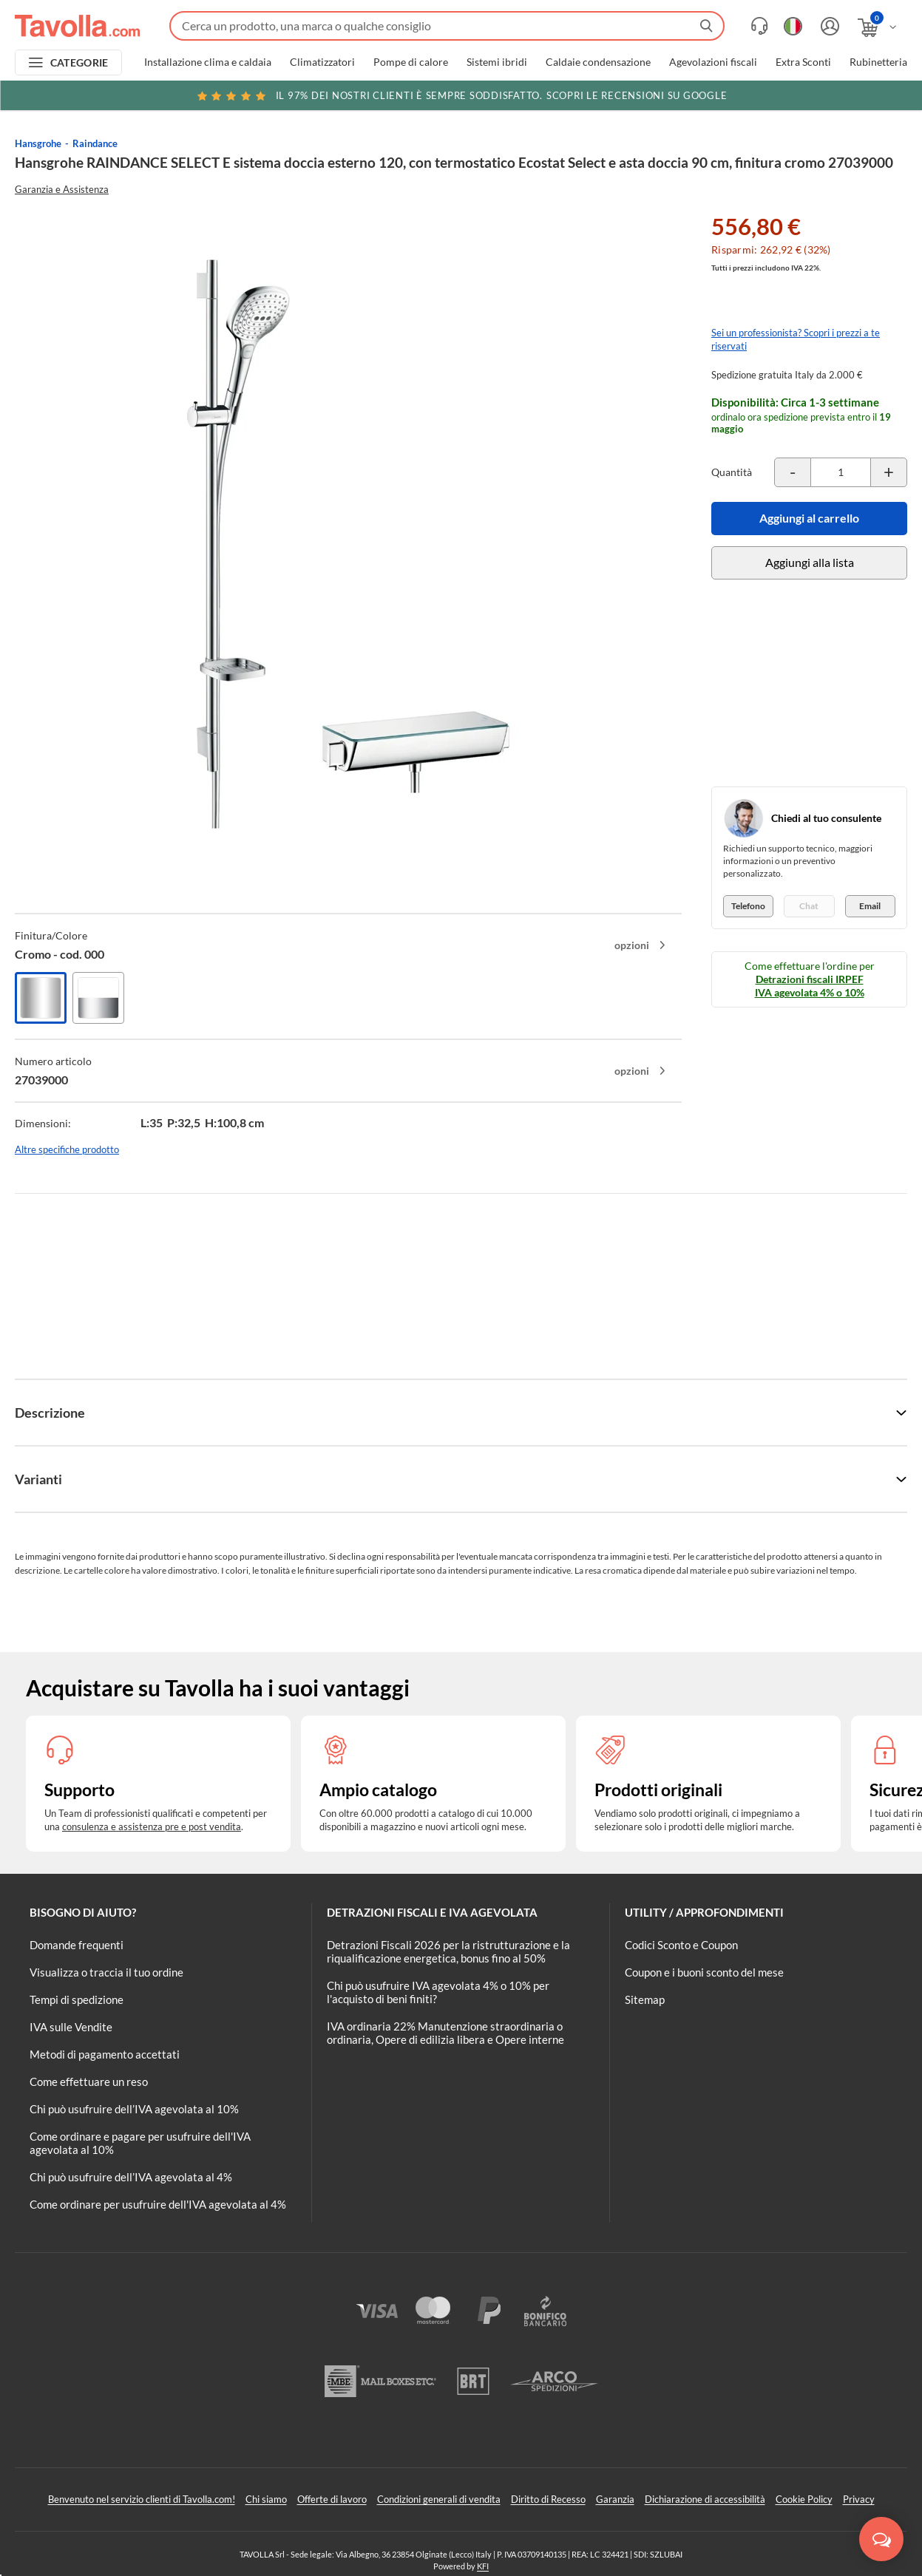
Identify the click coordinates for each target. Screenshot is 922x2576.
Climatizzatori (322, 62)
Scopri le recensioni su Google (461, 95)
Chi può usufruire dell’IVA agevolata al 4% (131, 2177)
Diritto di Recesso (548, 2499)
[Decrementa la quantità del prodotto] (792, 472)
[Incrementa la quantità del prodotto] (888, 472)
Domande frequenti (76, 1944)
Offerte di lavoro (332, 2499)
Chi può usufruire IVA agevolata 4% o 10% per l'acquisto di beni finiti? (438, 1992)
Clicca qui (816, 97)
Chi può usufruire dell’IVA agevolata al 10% (134, 2108)
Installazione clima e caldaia (207, 62)
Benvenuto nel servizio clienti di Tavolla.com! (141, 2499)
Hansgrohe (38, 143)
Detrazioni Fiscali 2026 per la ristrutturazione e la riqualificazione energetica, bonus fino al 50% (448, 1951)
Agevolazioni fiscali (713, 62)
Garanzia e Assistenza (62, 189)
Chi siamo (266, 2499)
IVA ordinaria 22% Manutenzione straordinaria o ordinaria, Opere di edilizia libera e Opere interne (445, 2032)
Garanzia (615, 2499)
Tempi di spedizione (76, 1999)
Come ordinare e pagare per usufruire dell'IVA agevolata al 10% (140, 2143)
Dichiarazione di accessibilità (705, 2499)
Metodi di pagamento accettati (105, 2054)
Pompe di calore (410, 62)
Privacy (859, 2499)
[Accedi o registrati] (828, 26)
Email (870, 905)
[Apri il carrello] (878, 27)
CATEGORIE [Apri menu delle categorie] (79, 62)
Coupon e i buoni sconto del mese (704, 1972)
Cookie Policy (804, 2499)
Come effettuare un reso (89, 2081)
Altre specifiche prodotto (67, 1149)
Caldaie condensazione (598, 62)
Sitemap (645, 1999)
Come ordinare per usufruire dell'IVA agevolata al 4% (158, 2204)
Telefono (748, 905)
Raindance (95, 143)
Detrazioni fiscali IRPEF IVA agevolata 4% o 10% (809, 986)
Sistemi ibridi (497, 62)
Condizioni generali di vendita (439, 2499)
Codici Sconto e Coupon (681, 1944)
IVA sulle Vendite (71, 2026)
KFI (483, 2566)
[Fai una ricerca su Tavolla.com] (447, 26)
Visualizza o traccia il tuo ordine (106, 1972)
